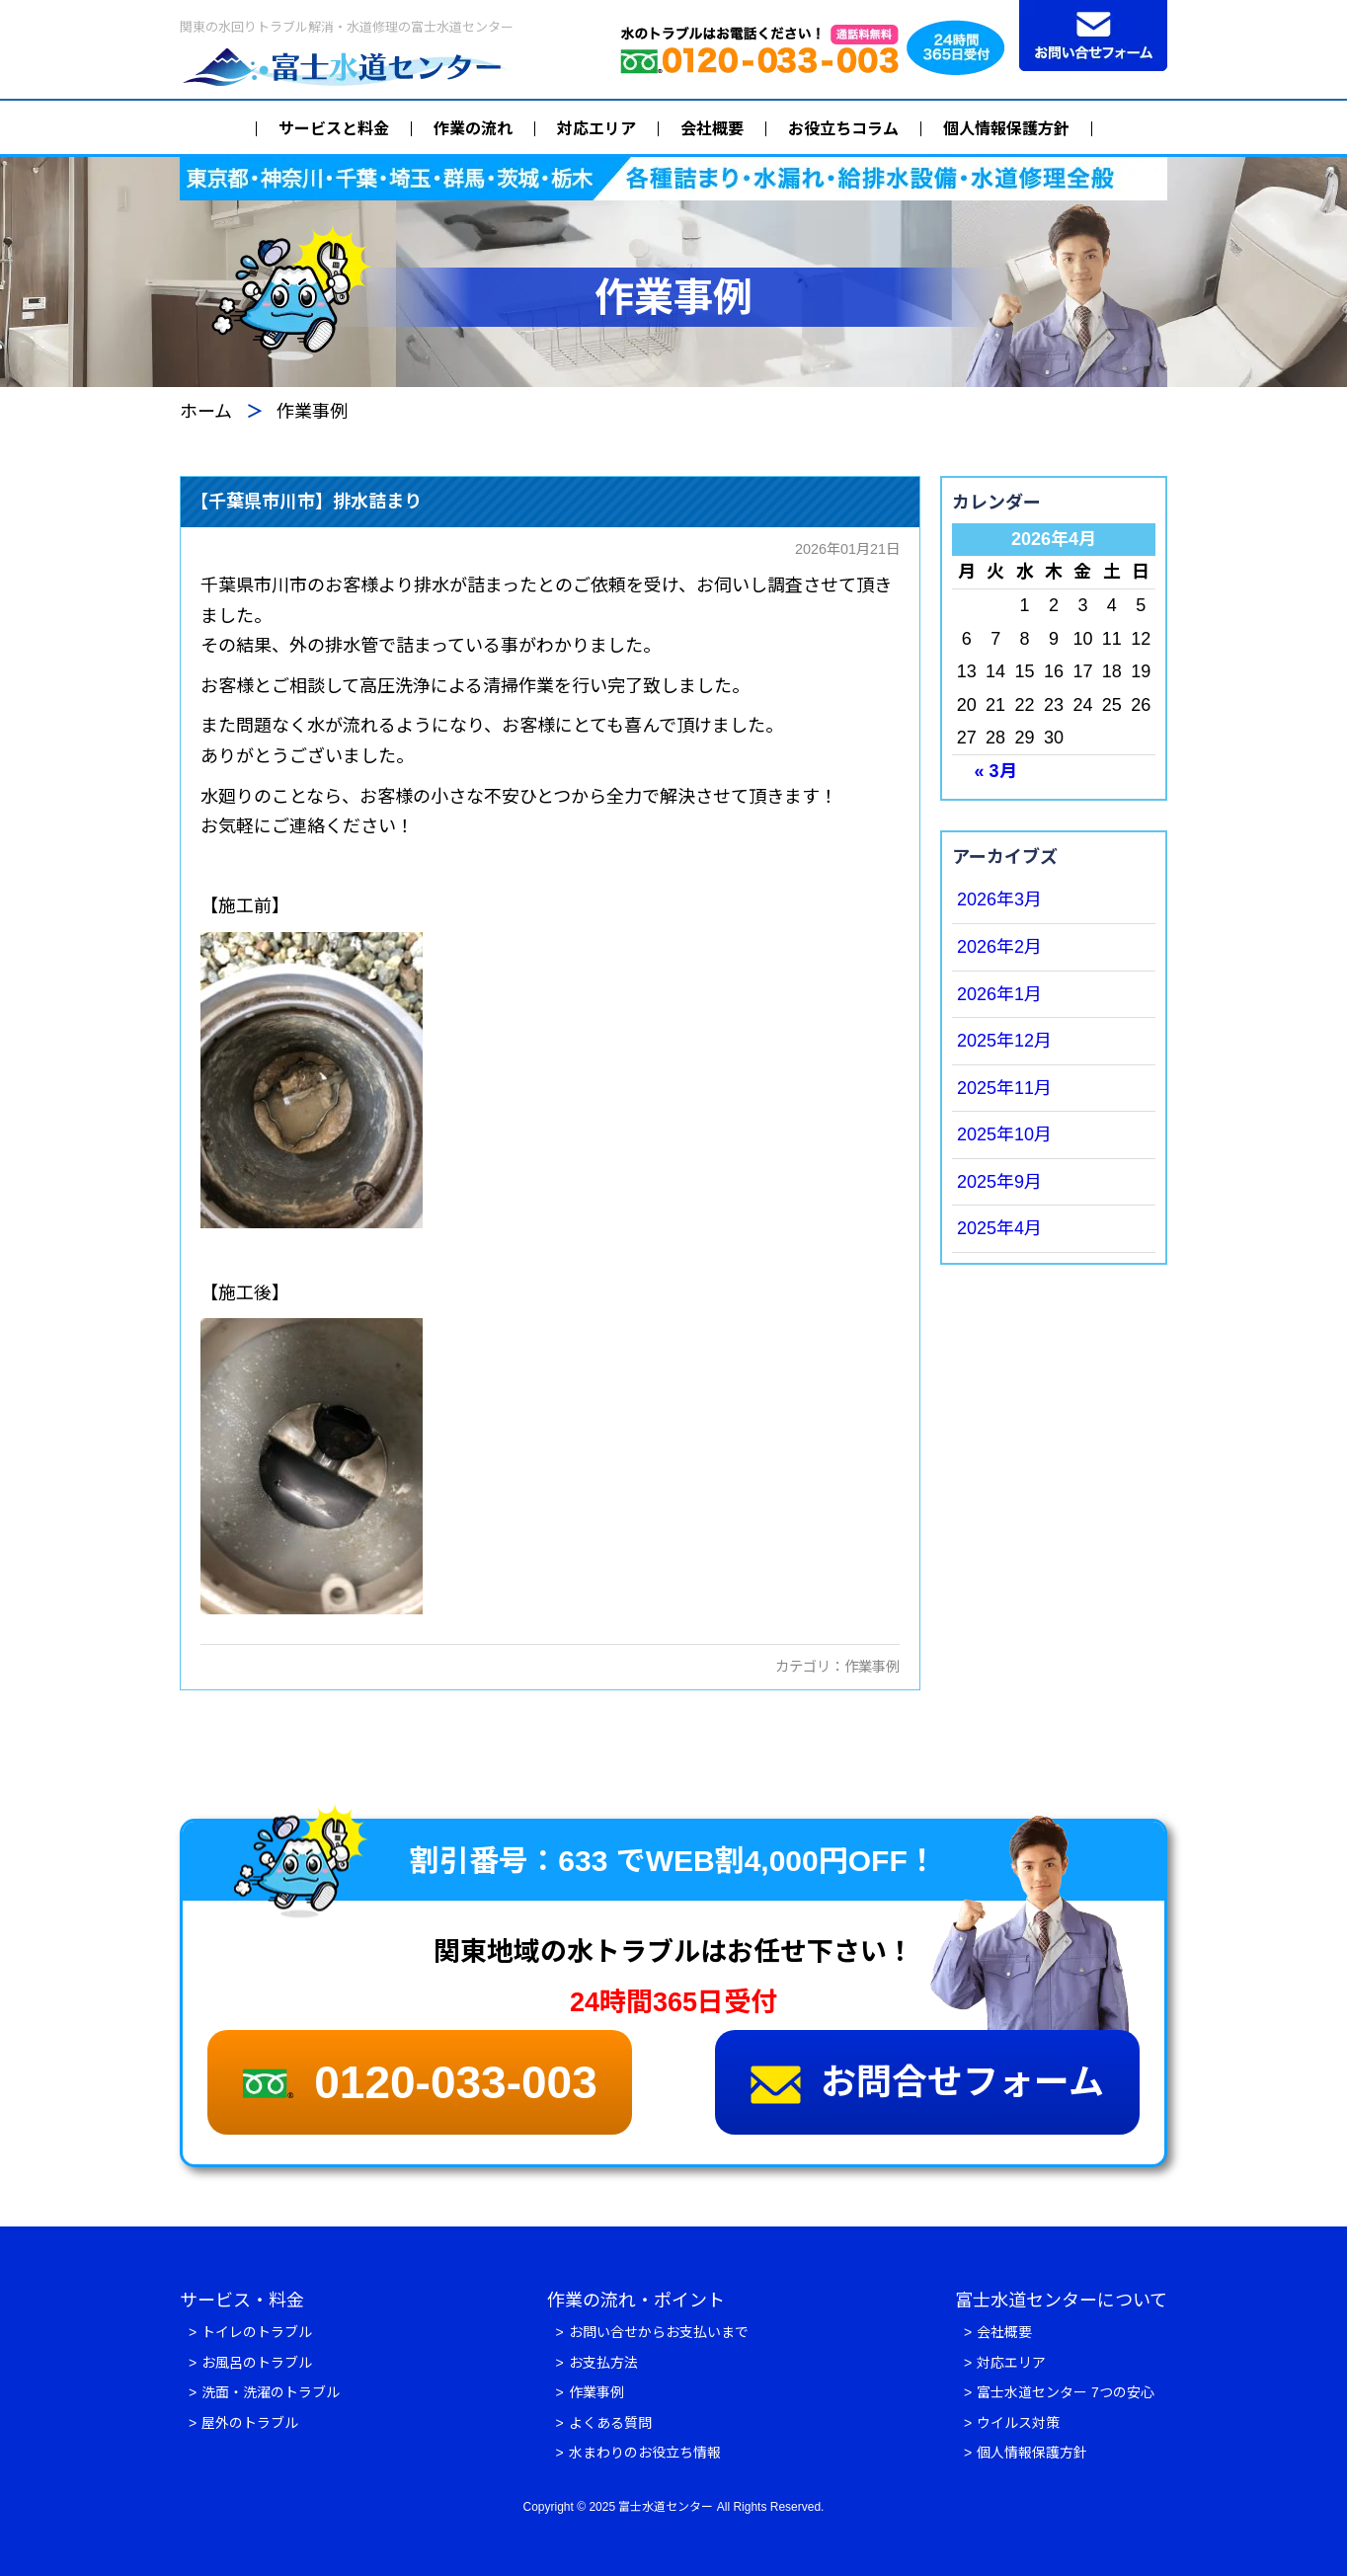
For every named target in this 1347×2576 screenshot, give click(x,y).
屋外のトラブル (249, 2423)
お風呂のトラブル (256, 2363)
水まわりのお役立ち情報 (645, 2452)
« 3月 (996, 771)
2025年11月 (1004, 1088)
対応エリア (596, 128)
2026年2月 (999, 947)
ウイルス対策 (1018, 2423)
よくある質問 (610, 2423)
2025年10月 (1004, 1134)
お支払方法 (603, 2363)
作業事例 (872, 1667)
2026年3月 (999, 899)
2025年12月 (1004, 1041)
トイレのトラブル (256, 2332)
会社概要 (712, 128)
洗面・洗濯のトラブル (270, 2392)
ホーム (206, 412)
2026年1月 (999, 994)
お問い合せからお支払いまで (659, 2332)
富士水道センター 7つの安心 (1065, 2392)
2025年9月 (999, 1182)
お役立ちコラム (843, 128)
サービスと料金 (333, 128)
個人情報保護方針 (1006, 128)
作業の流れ (473, 128)
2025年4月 (999, 1228)
